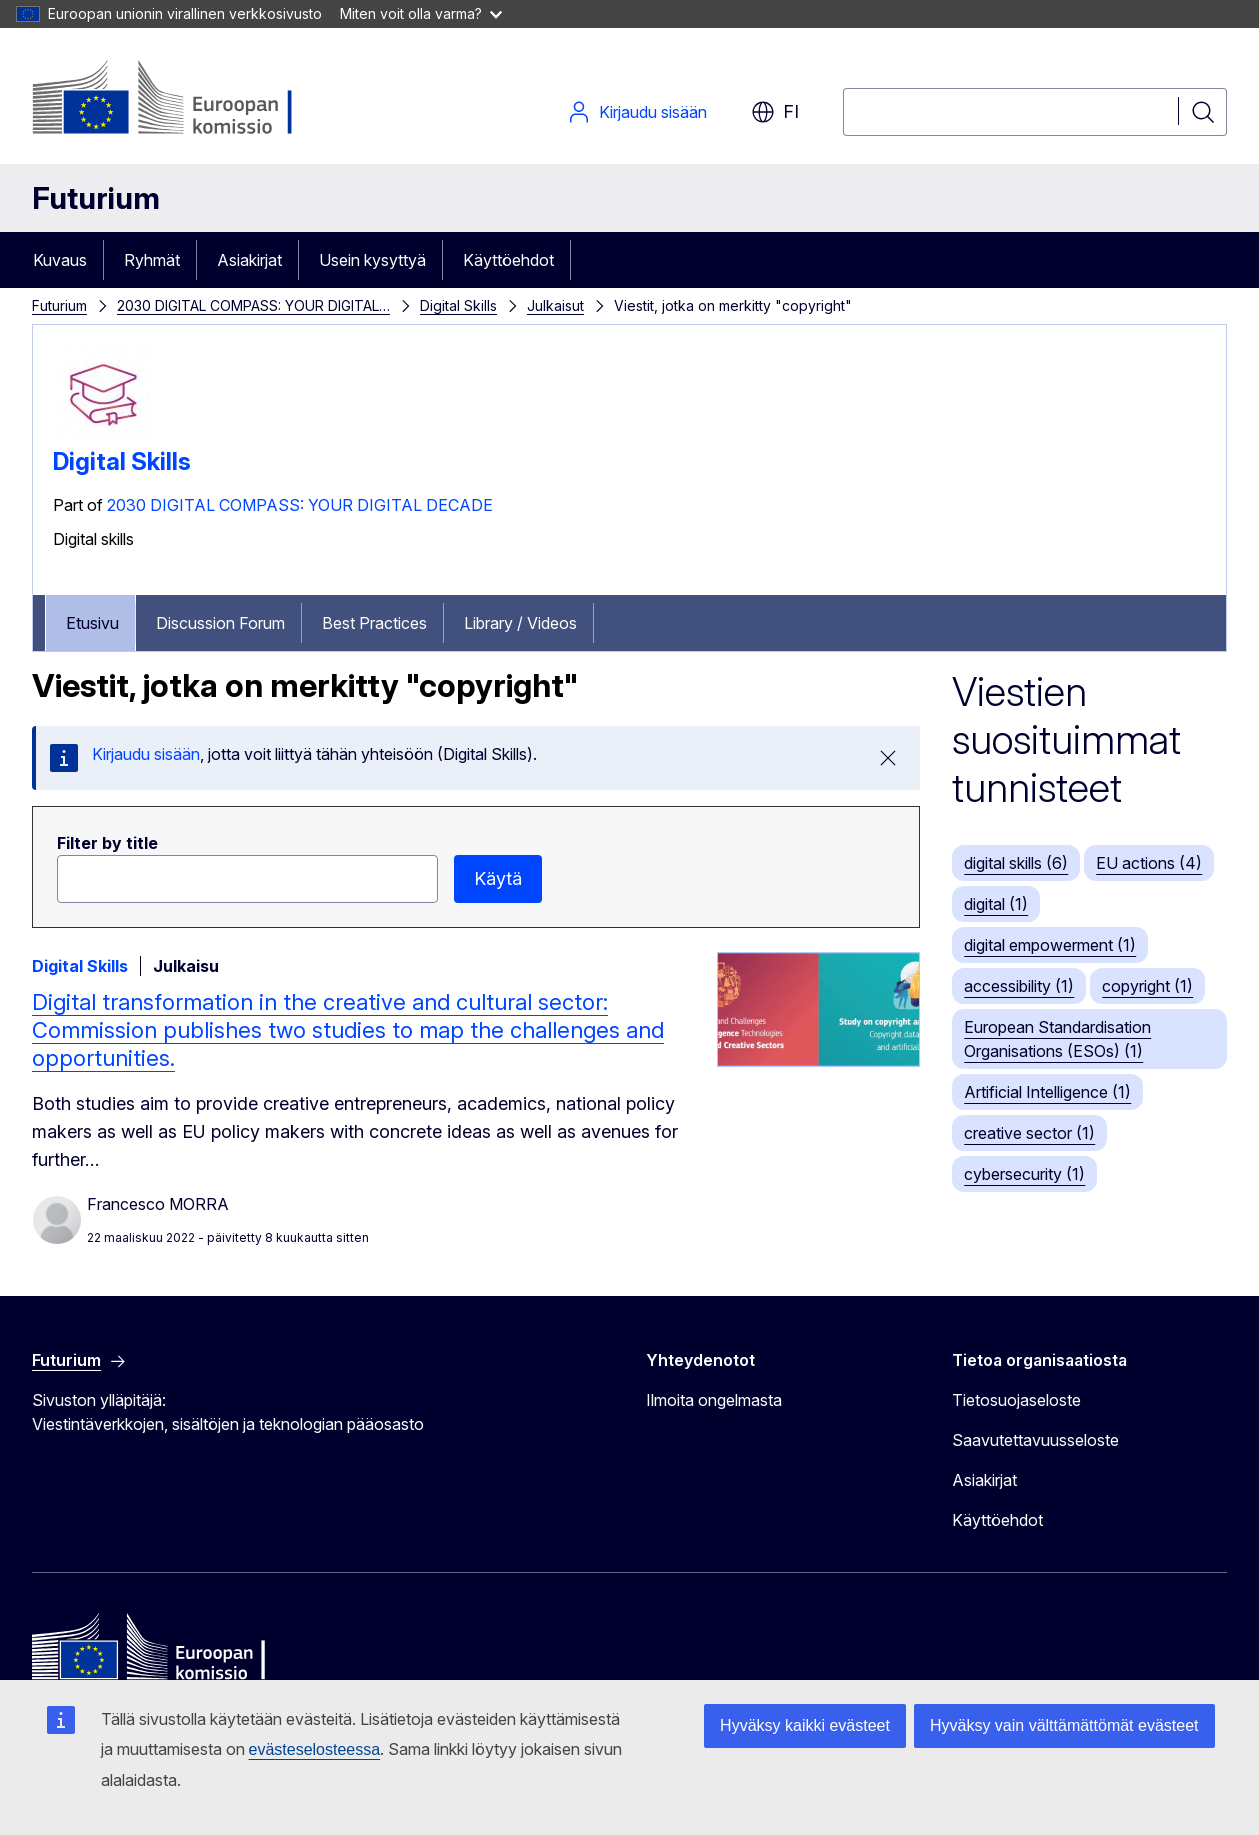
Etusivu (92, 623)
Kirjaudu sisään (637, 112)
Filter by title (107, 843)
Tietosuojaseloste (1016, 1400)
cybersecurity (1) (1024, 1174)
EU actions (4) (1149, 863)
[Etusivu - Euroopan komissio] (193, 100)
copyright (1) (1147, 986)
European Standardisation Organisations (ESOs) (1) (1057, 1039)
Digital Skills (458, 305)
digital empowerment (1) (1050, 945)
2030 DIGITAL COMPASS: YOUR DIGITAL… (253, 305)
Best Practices (374, 623)
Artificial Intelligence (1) (1047, 1092)
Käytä (498, 878)
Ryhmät (152, 260)
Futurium (96, 198)
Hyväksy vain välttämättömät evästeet (1064, 1725)
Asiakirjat (249, 260)
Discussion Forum (220, 623)
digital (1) (996, 904)
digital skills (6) (1016, 863)
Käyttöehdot (508, 260)
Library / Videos (520, 623)
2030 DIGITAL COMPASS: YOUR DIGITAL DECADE (300, 505)
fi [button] (775, 112)
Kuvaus (60, 260)
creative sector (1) (1029, 1133)
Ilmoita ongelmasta (714, 1400)
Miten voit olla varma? (421, 13)
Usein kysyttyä (372, 260)
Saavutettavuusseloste (1035, 1440)
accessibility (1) (1019, 986)
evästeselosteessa (315, 1749)
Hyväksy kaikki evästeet (805, 1725)
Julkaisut (555, 305)
